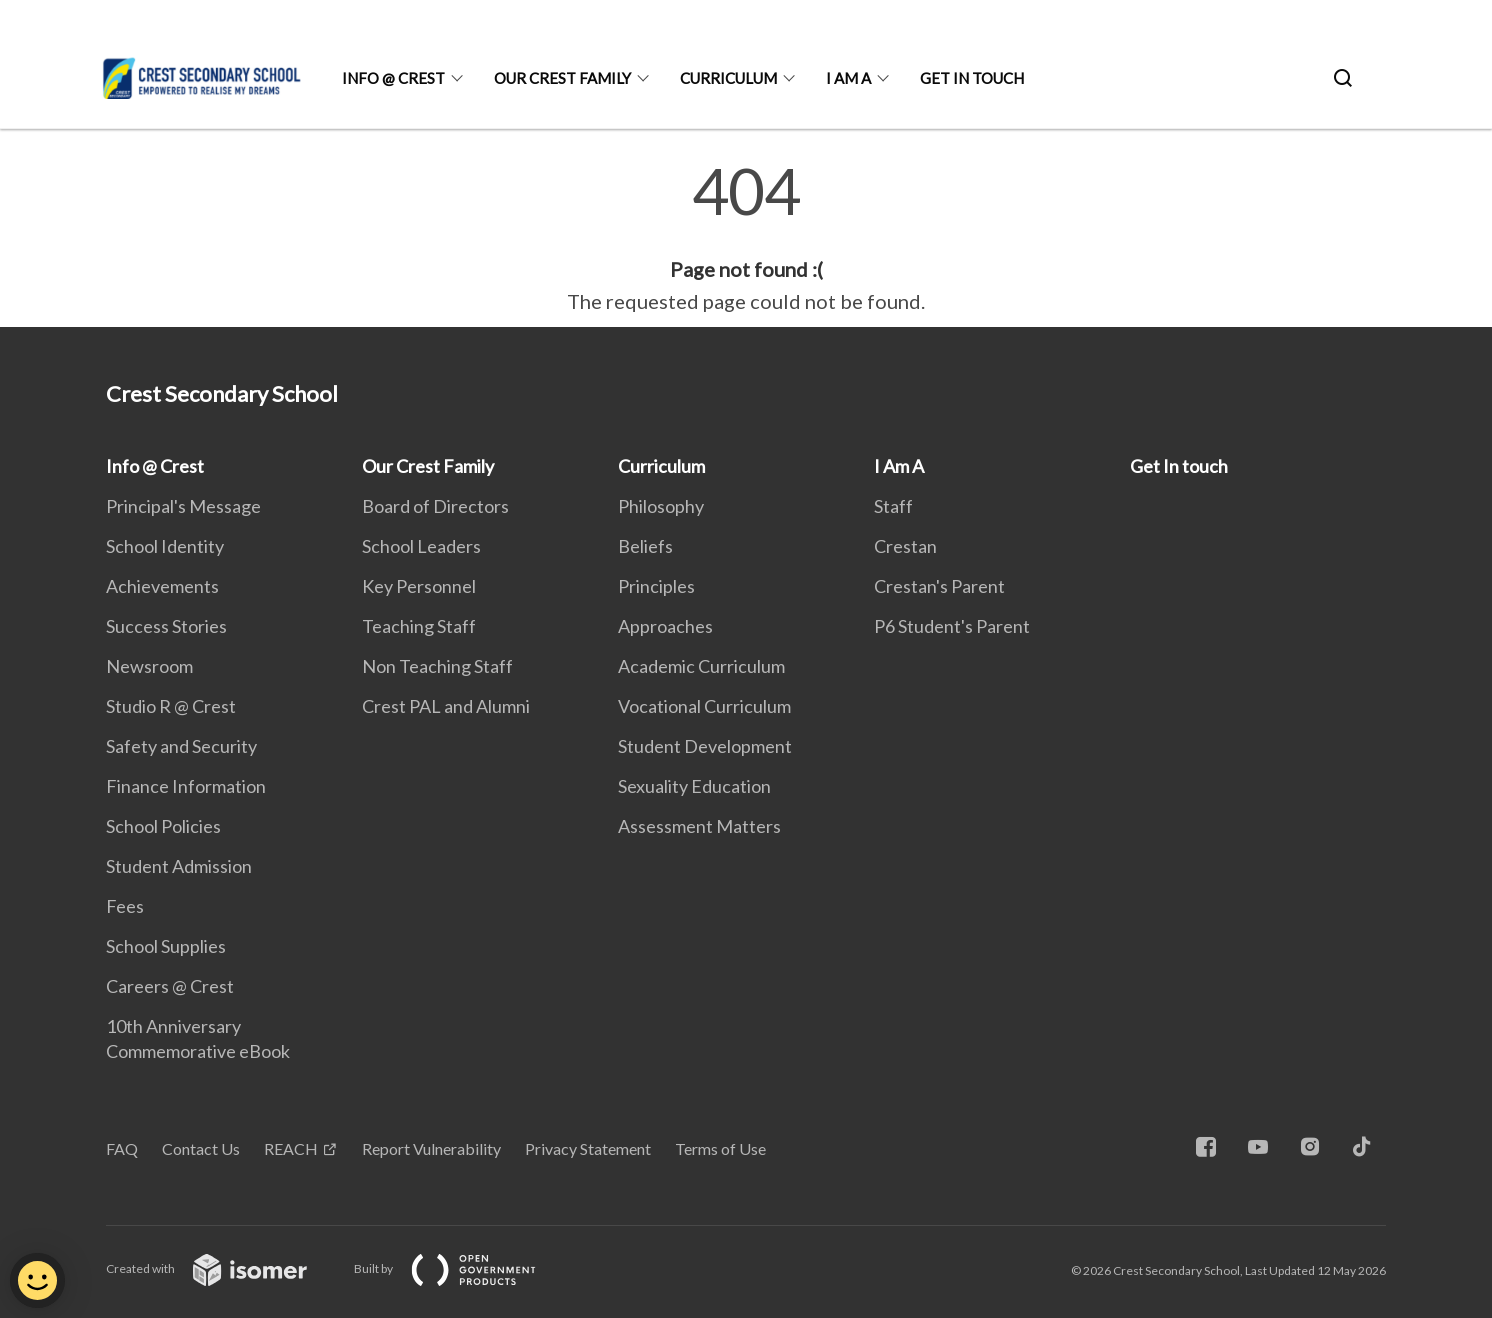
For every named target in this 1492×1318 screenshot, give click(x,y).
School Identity (165, 546)
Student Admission (179, 866)
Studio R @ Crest (171, 706)
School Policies (163, 826)
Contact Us (201, 1148)
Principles (656, 586)
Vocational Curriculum (704, 706)
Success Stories (166, 626)
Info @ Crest (393, 78)
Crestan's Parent (939, 586)
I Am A (848, 78)
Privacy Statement (588, 1148)
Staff (893, 506)
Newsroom (149, 666)
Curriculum (728, 78)
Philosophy (661, 506)
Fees (125, 906)
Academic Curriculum (701, 666)
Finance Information (186, 786)
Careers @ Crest (170, 986)
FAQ (122, 1148)
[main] (746, 238)
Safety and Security (181, 746)
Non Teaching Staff (437, 666)
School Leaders (421, 546)
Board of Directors (435, 506)
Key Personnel (419, 586)
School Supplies (166, 946)
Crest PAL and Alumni (446, 706)
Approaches (665, 626)
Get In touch (972, 78)
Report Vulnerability (431, 1148)
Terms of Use (720, 1148)
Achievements (162, 586)
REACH (291, 1148)
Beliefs (645, 546)
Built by (461, 1268)
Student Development (705, 746)
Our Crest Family (562, 78)
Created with (222, 1268)
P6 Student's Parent (952, 626)
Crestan (905, 546)
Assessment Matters (699, 826)
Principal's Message (183, 506)
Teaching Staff (419, 626)
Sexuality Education (694, 786)
